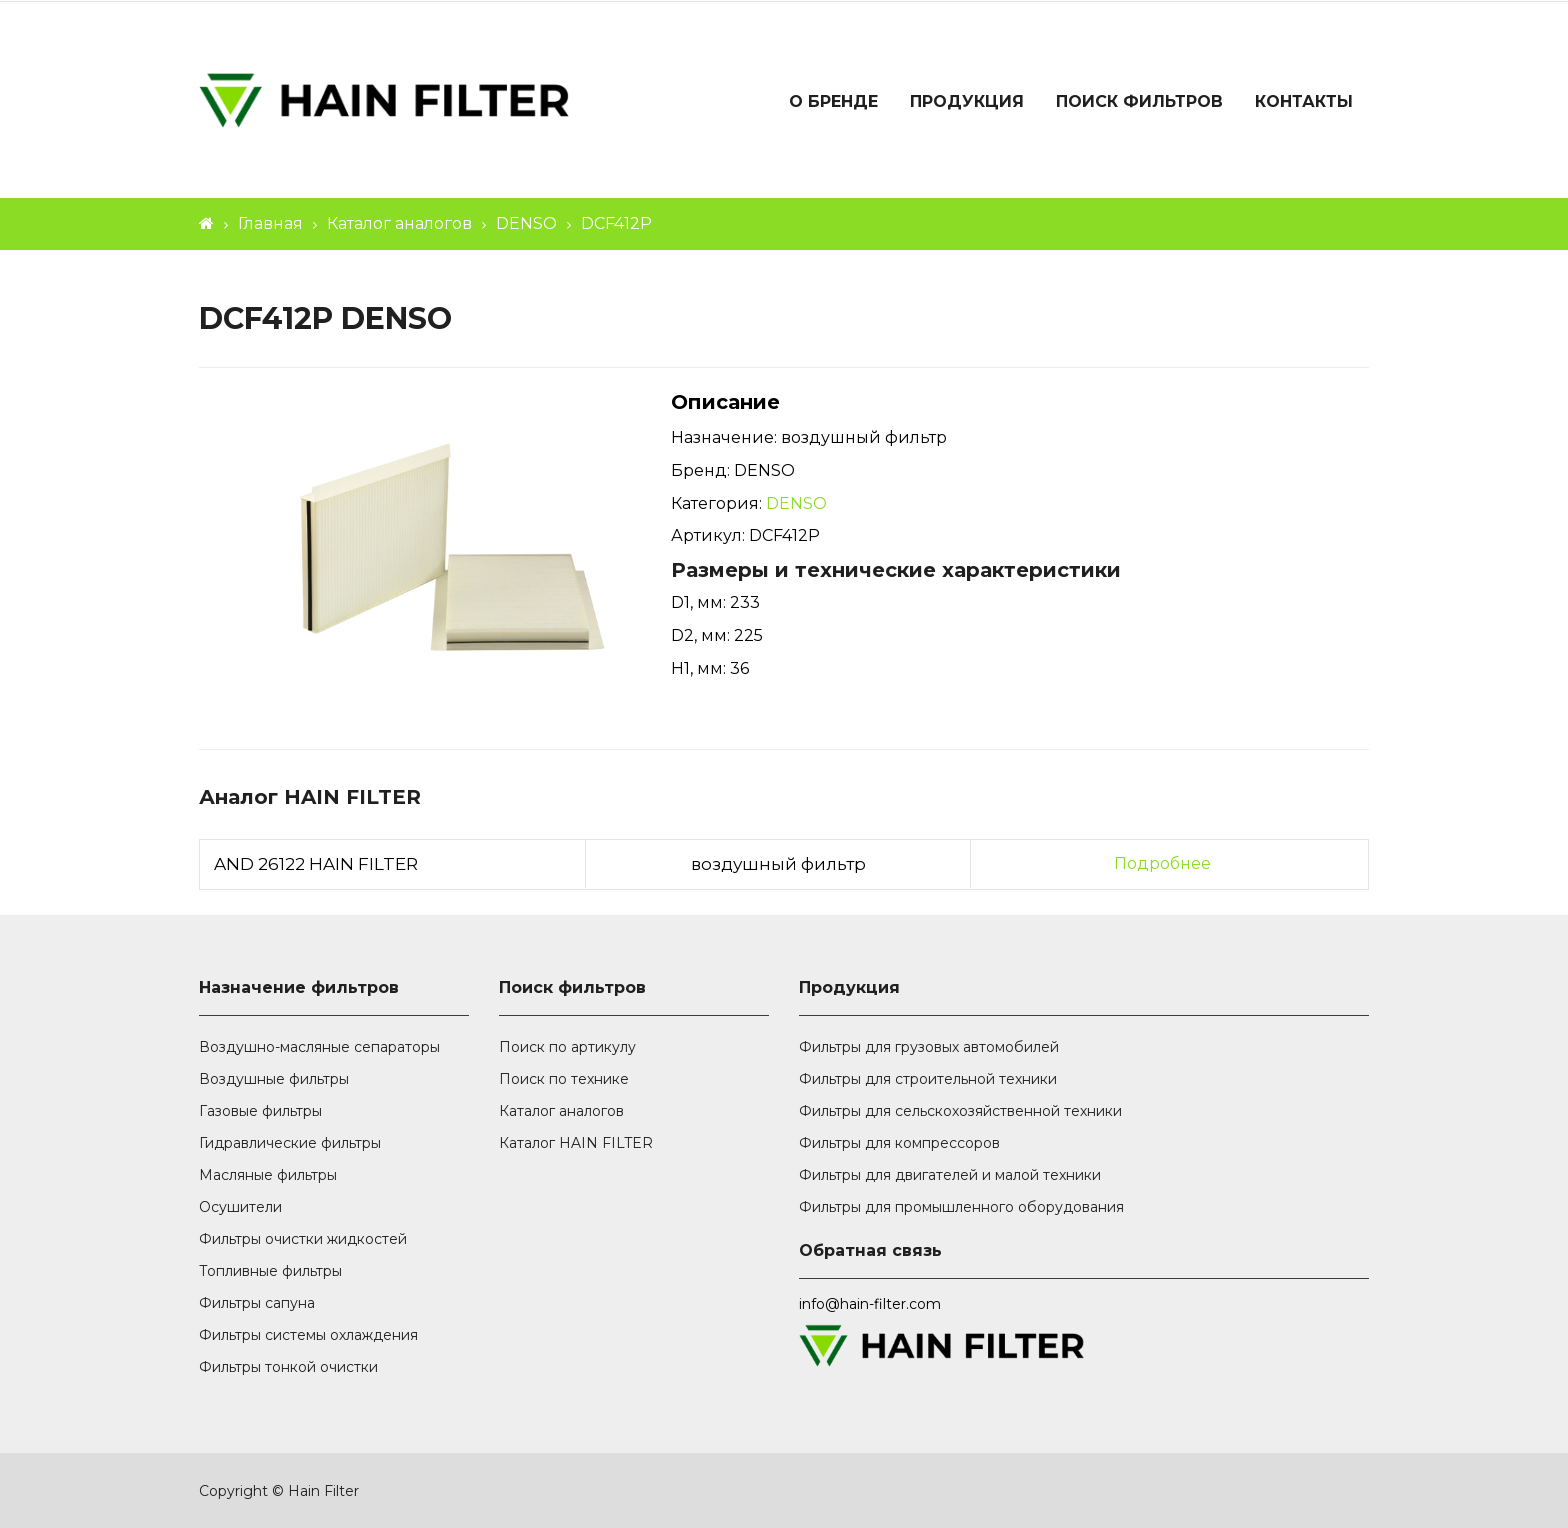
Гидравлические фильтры (290, 1143)
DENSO (526, 223)
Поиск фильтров (1139, 101)
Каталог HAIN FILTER (576, 1143)
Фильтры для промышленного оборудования (961, 1207)
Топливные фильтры (270, 1271)
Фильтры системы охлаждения (308, 1335)
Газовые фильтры (260, 1111)
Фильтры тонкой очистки (288, 1367)
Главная (270, 223)
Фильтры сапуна (257, 1303)
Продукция (967, 101)
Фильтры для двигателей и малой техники (950, 1175)
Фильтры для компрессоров (899, 1143)
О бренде (833, 101)
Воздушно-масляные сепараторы (319, 1047)
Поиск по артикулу (567, 1047)
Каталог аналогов (399, 223)
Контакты (1304, 101)
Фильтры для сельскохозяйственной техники (960, 1111)
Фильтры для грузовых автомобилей (929, 1047)
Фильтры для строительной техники (928, 1079)
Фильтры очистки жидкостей (303, 1239)
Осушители (240, 1207)
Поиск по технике (564, 1079)
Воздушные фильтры (274, 1079)
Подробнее (1162, 863)
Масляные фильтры (268, 1175)
